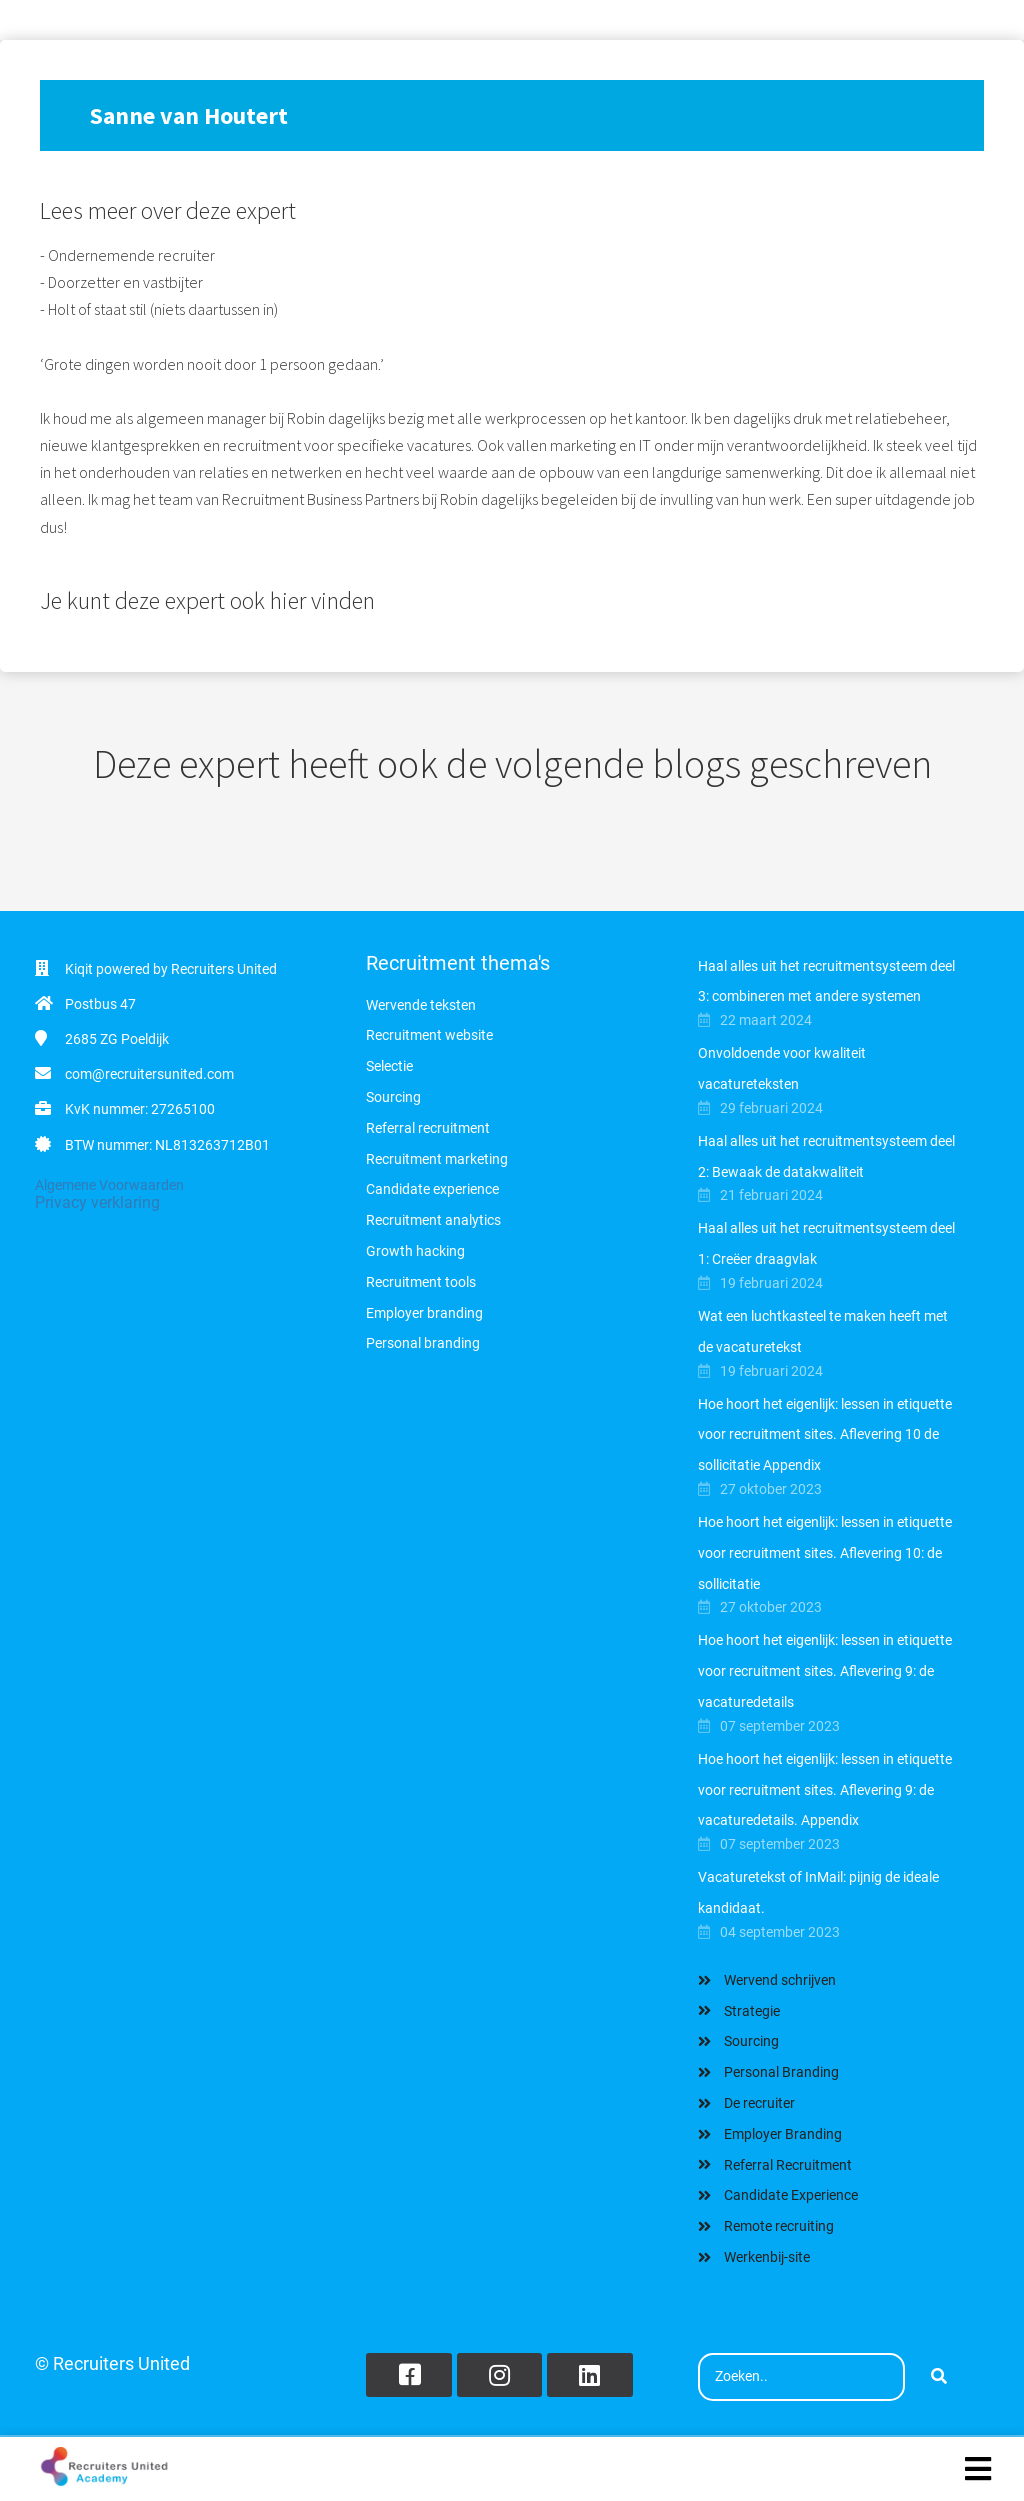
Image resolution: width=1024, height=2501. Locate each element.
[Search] (939, 2377)
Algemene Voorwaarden (109, 1185)
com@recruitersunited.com (149, 1074)
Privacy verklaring (97, 1202)
